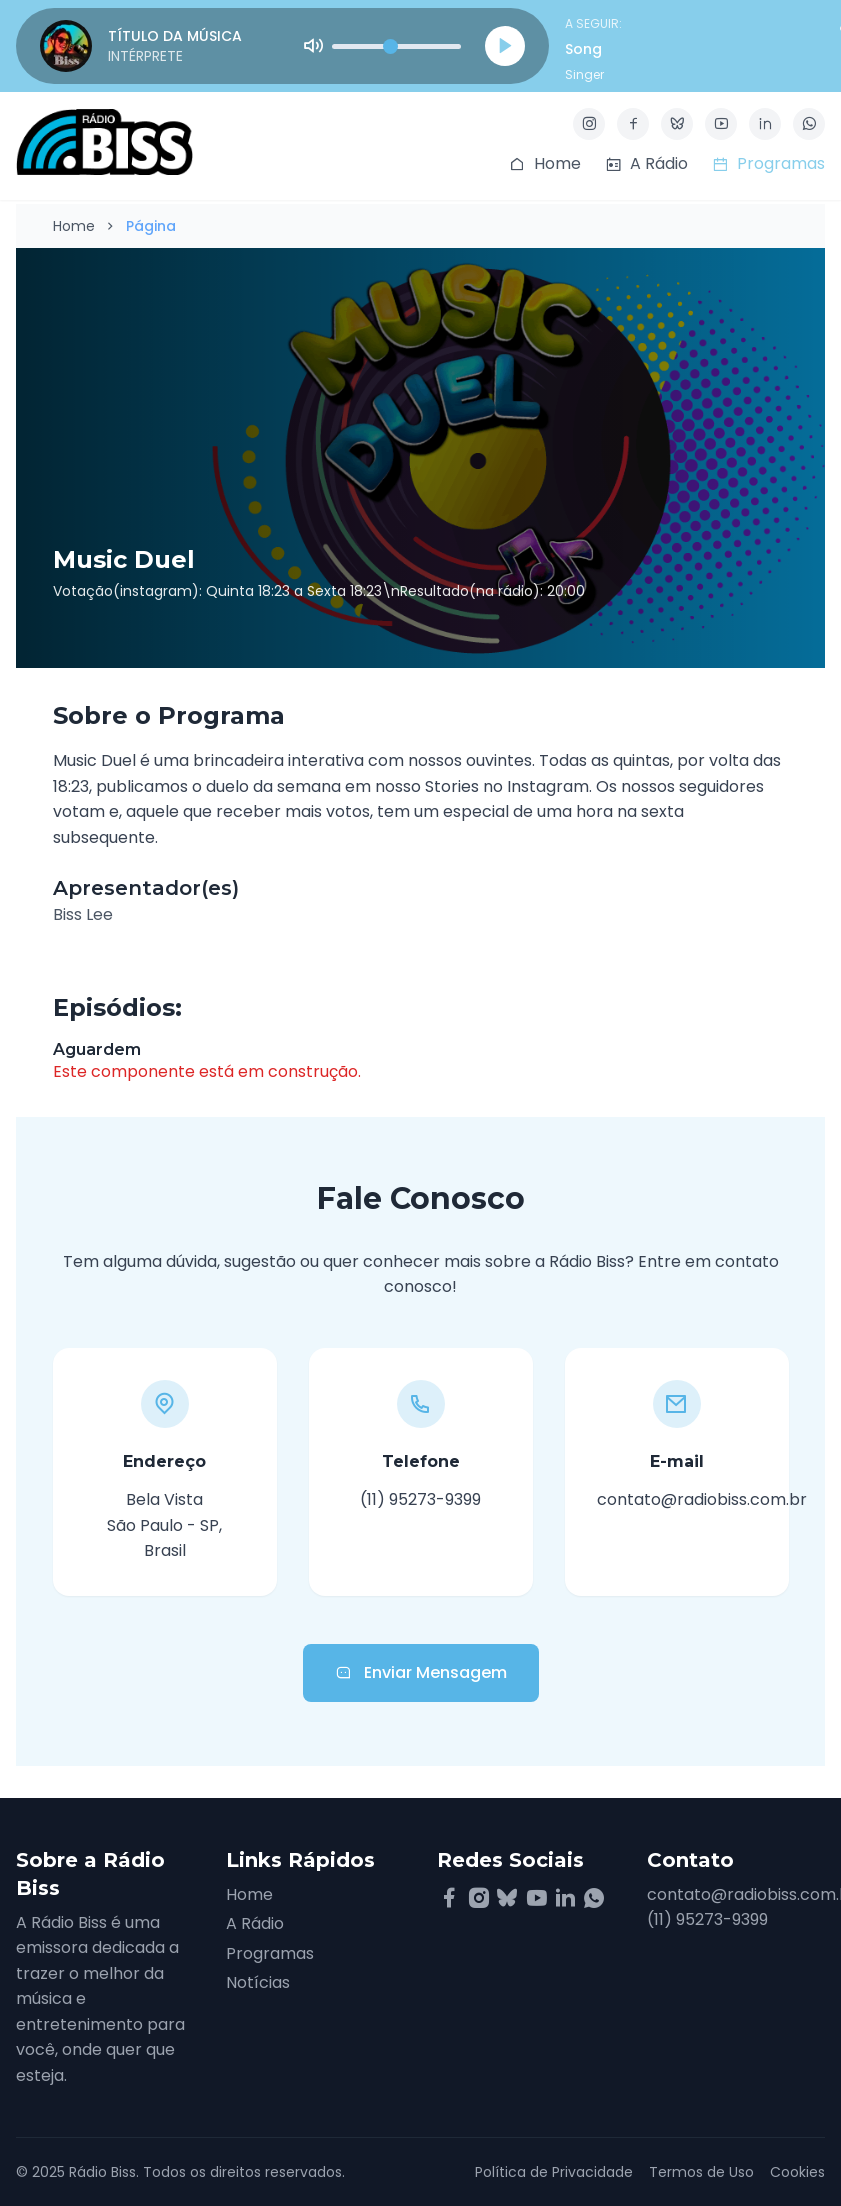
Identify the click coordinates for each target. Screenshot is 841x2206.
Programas (270, 1953)
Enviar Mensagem (421, 1672)
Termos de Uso (701, 2172)
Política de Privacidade (554, 2172)
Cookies (797, 2172)
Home (74, 226)
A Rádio (255, 1923)
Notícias (258, 1982)
